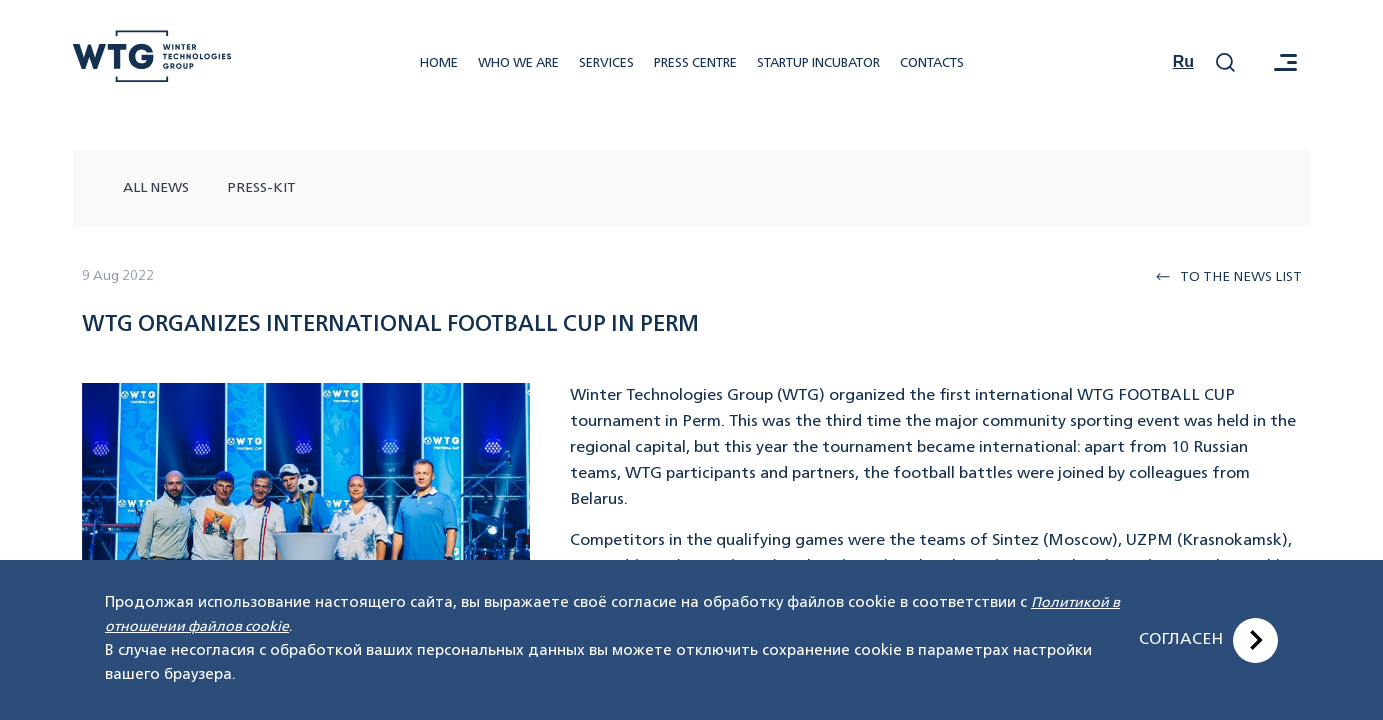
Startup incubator (818, 63)
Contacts (932, 63)
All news (156, 188)
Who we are (518, 63)
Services (606, 63)
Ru (1183, 61)
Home (439, 63)
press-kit (261, 188)
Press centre (695, 63)
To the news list (1229, 277)
